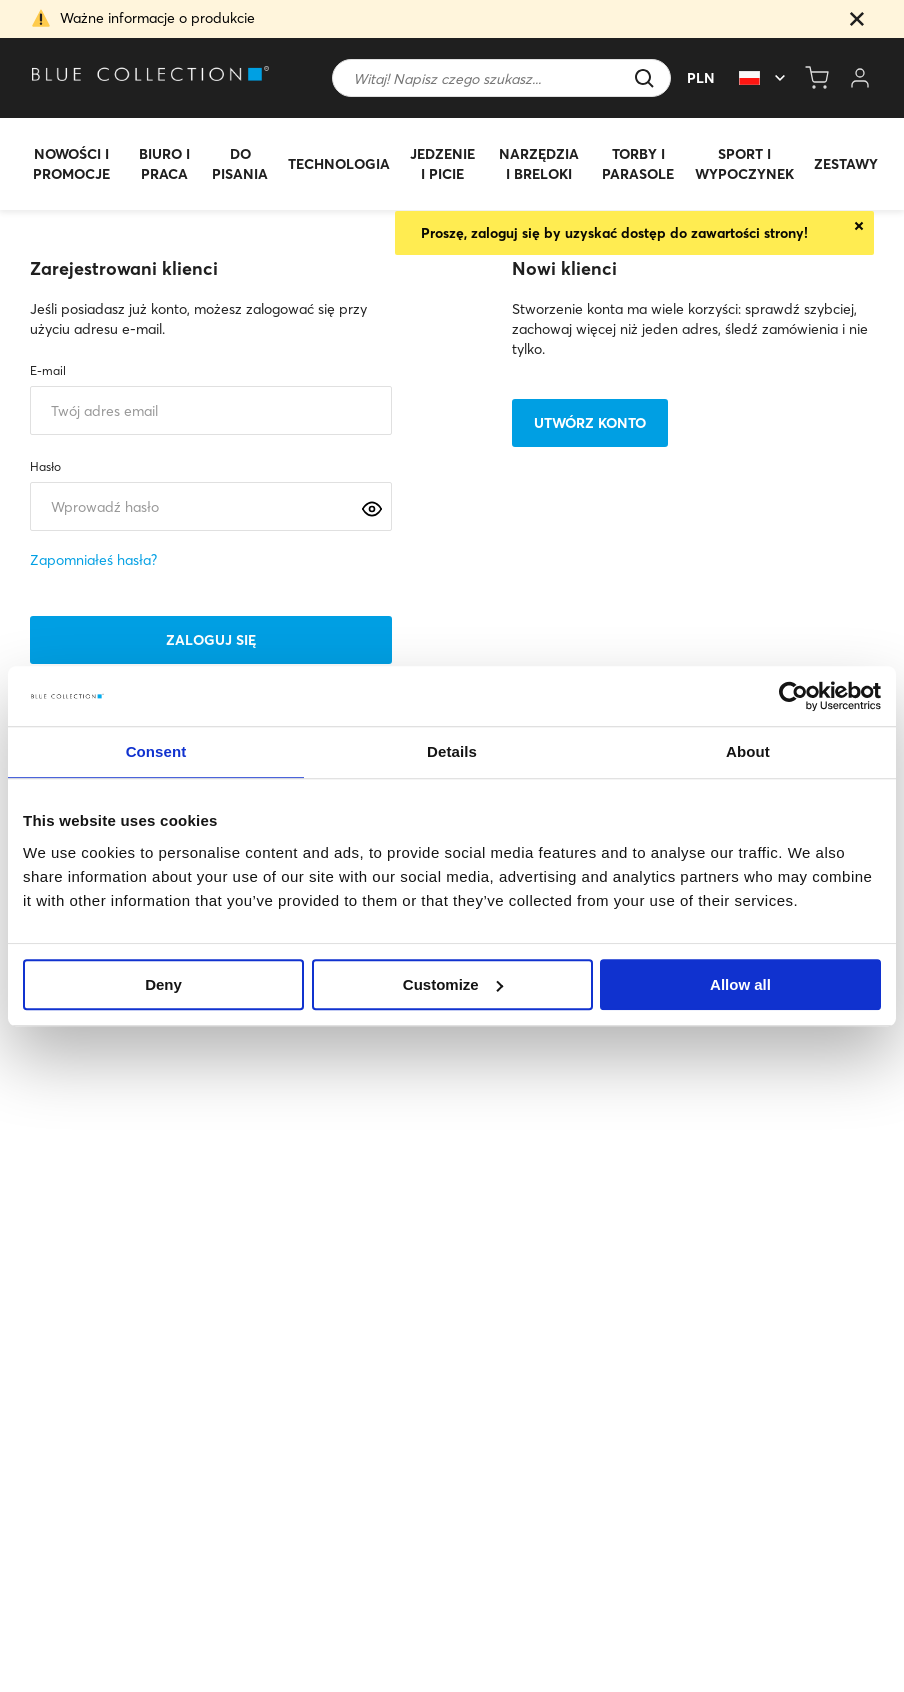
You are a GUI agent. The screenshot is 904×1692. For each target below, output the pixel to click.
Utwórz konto (590, 423)
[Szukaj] (501, 78)
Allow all (740, 984)
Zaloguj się (211, 640)
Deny (163, 984)
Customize (453, 984)
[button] (857, 21)
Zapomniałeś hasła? (93, 560)
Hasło (45, 466)
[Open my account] (860, 78)
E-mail (48, 370)
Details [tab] (452, 751)
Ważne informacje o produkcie (157, 18)
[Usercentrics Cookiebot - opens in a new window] (793, 696)
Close (859, 226)
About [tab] (748, 751)
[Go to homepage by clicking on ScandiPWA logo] (182, 78)
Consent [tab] (156, 751)
